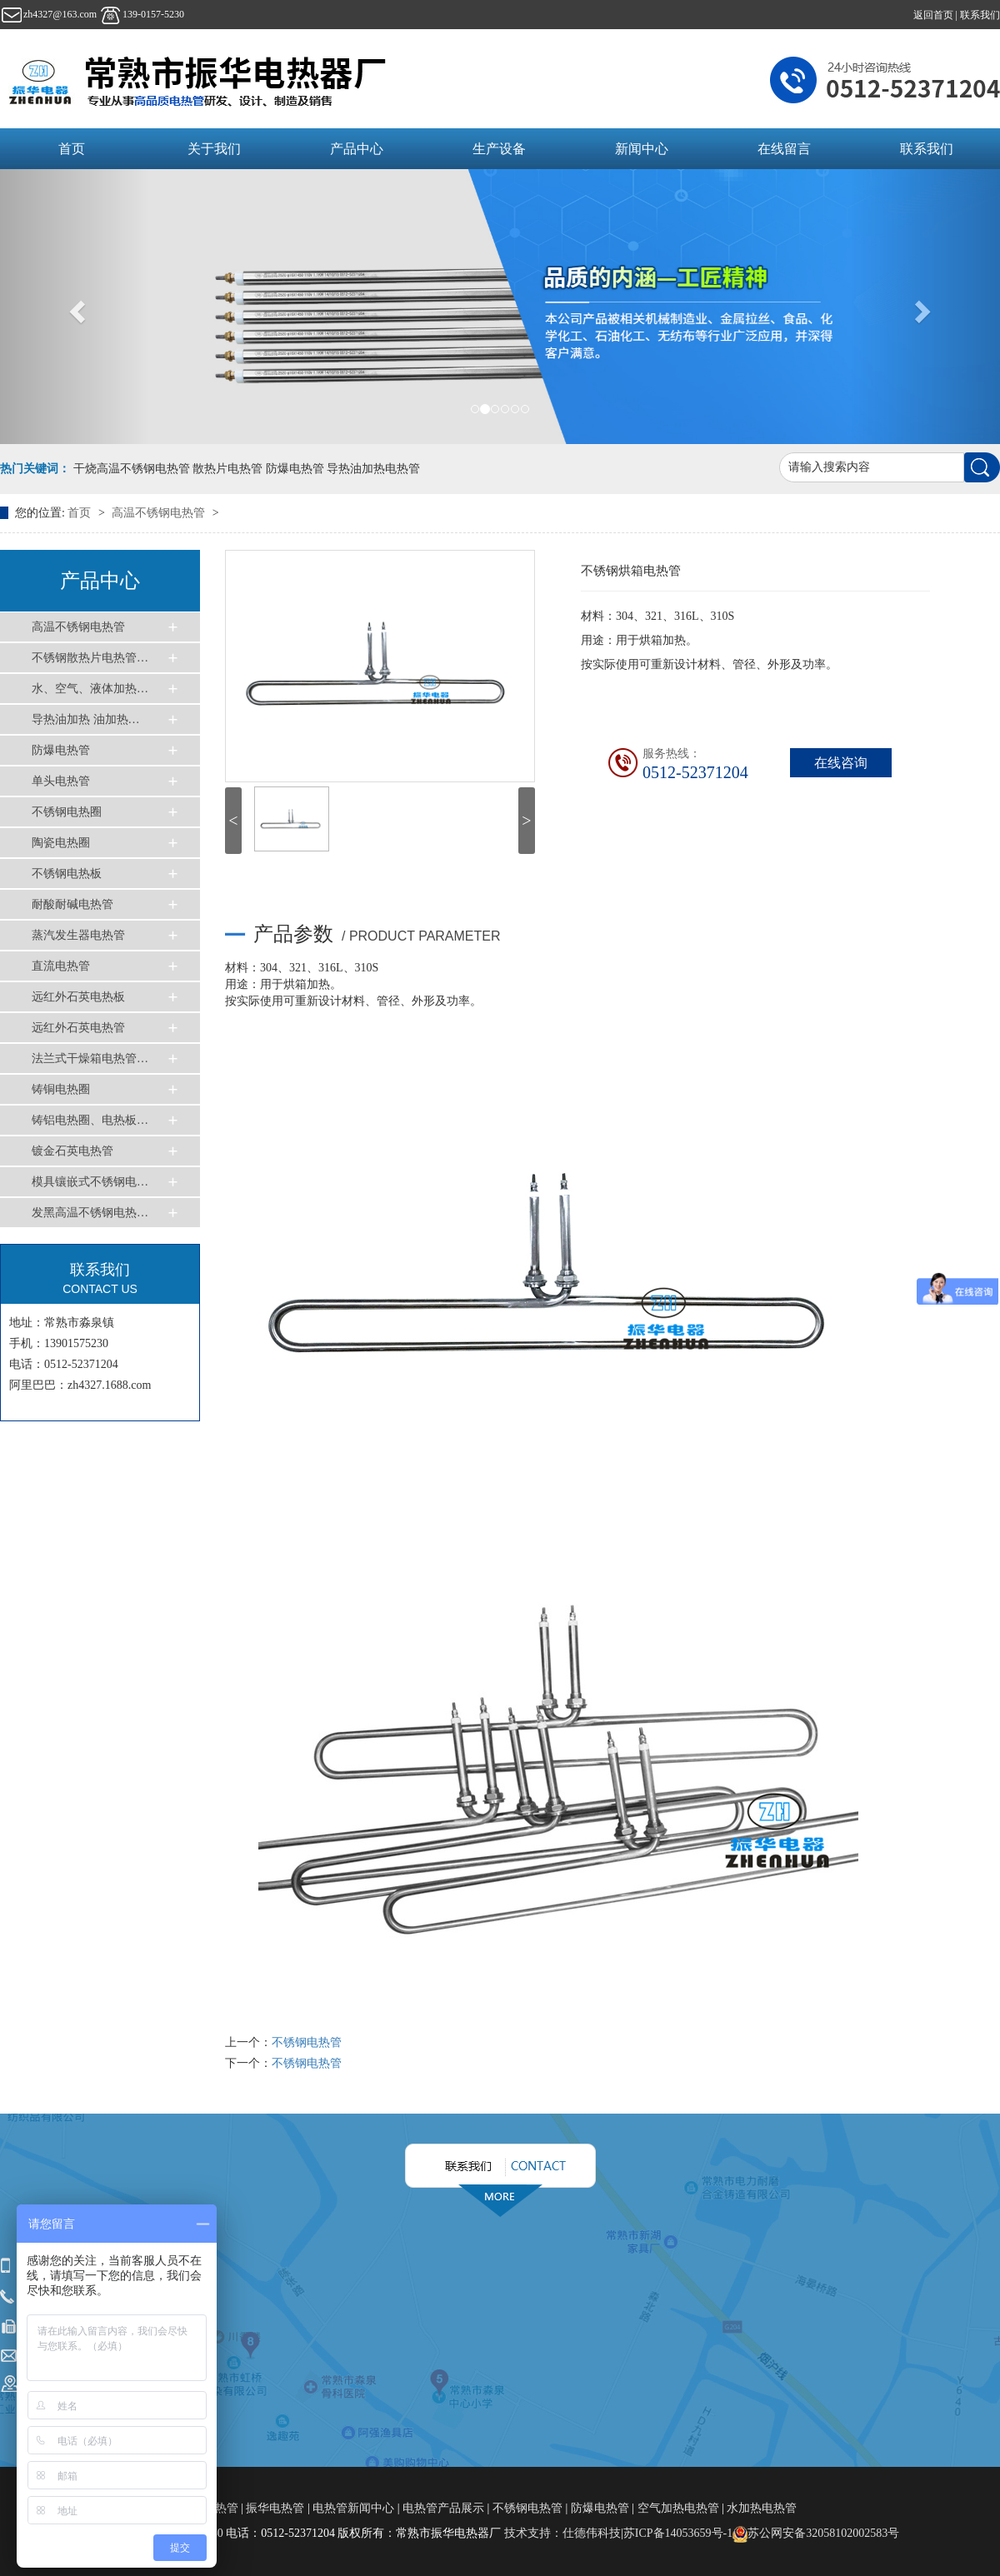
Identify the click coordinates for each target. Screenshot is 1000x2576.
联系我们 (980, 15)
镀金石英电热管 (72, 1151)
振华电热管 (275, 2508)
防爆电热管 (61, 750)
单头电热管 (61, 781)
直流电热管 (61, 966)
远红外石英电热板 (78, 997)
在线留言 (784, 149)
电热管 (222, 2508)
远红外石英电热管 (78, 1027)
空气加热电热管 (678, 2508)
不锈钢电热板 (67, 873)
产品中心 (356, 149)
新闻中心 (641, 149)
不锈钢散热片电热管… (90, 657)
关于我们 (214, 149)
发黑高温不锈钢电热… (90, 1212)
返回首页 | (936, 15)
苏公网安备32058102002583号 (815, 2533)
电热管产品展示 (443, 2508)
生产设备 (499, 149)
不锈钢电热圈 (67, 812)
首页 (71, 149)
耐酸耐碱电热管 (72, 904)
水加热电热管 (762, 2508)
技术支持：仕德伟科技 (562, 2533)
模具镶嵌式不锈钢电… (90, 1182)
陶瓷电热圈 (61, 842)
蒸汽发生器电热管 (78, 935)
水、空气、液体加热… (90, 688)
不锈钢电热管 (307, 2042)
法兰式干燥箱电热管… (90, 1058)
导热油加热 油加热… (86, 719)
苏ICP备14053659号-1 (677, 2533)
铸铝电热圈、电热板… (90, 1120)
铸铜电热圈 (61, 1089)
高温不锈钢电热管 (160, 513)
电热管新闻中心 (353, 2508)
